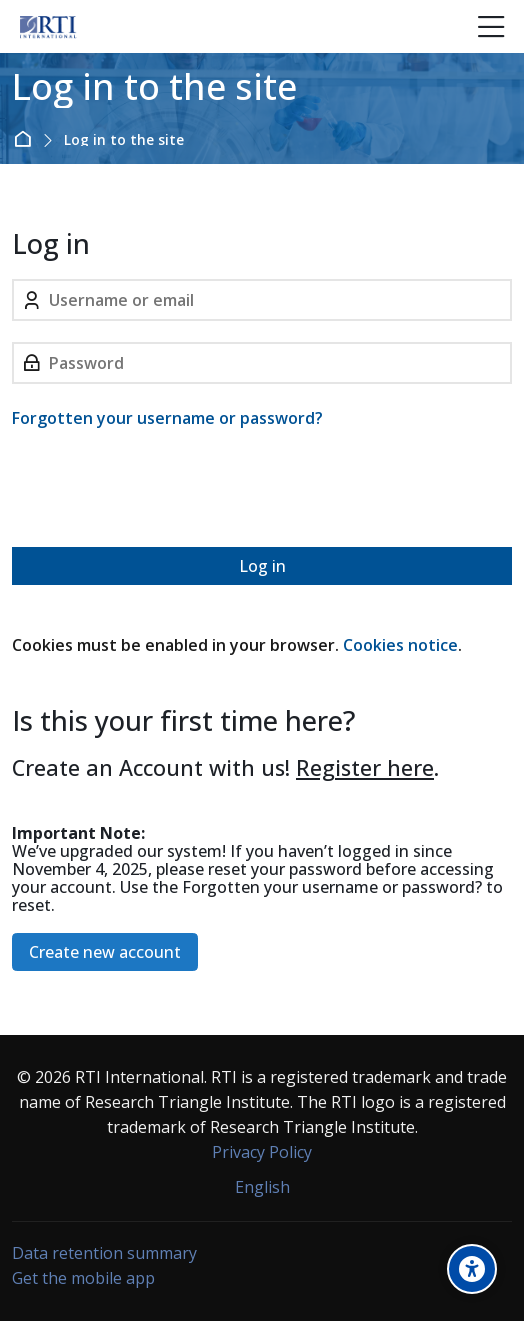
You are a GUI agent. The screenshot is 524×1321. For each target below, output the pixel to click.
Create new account (105, 952)
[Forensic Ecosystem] (48, 27)
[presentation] (164, 492)
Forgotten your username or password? (167, 418)
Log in (262, 566)
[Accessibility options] (472, 1269)
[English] (262, 1187)
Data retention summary (104, 1253)
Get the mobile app (83, 1278)
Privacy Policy (262, 1152)
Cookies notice (400, 645)
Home (26, 139)
